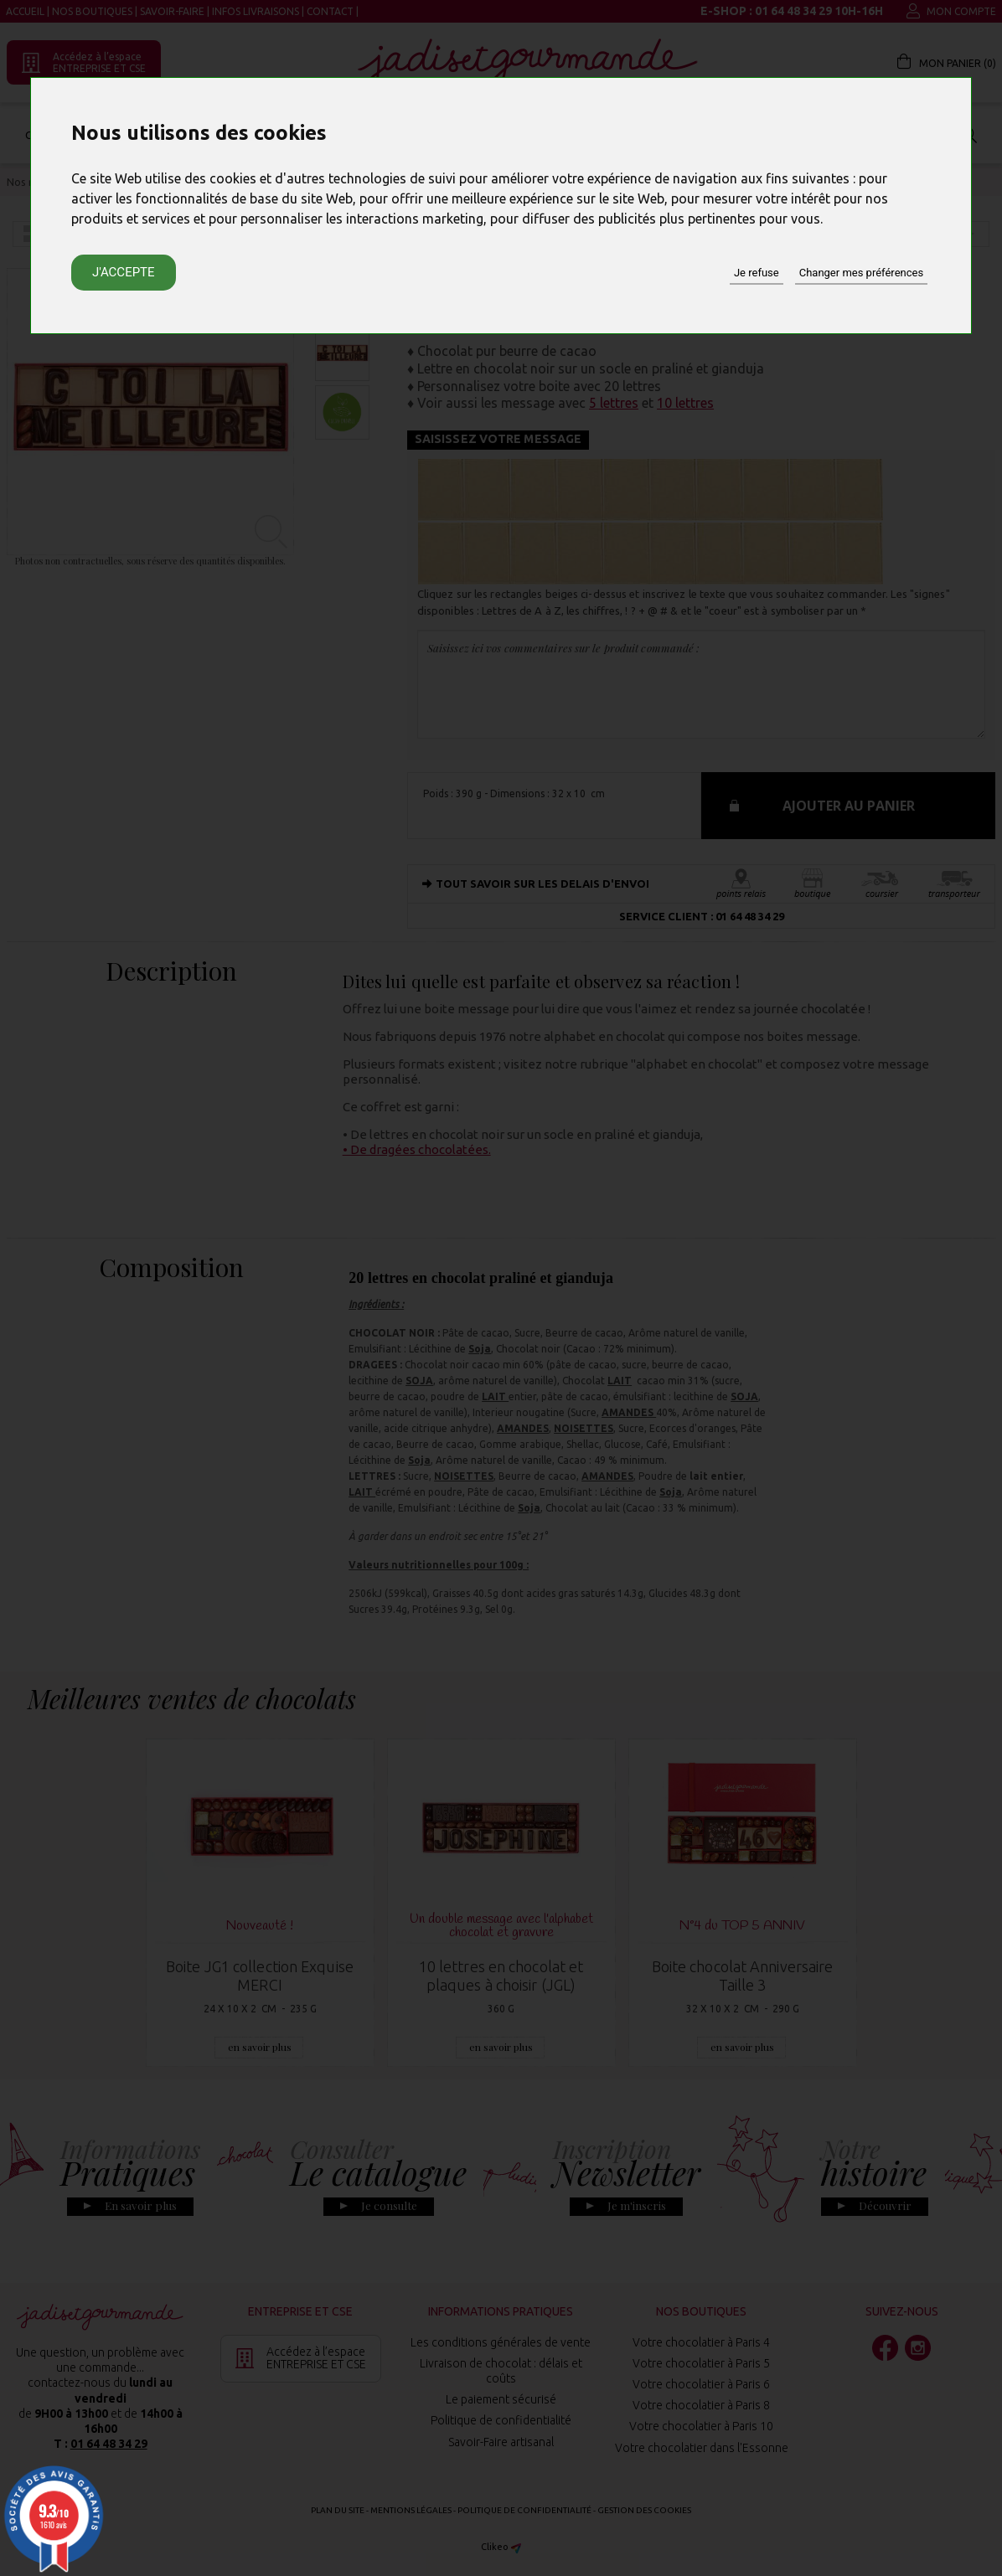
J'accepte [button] (123, 272)
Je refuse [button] (756, 272)
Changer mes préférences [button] (861, 272)
